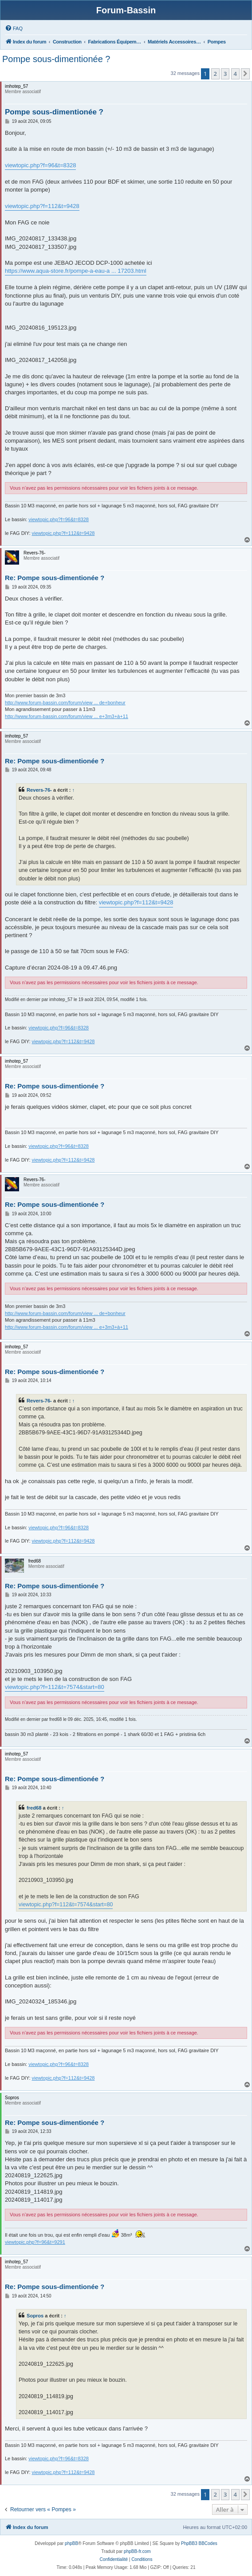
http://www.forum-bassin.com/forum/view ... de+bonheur (65, 702)
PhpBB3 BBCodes (199, 2543)
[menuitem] (14, 28)
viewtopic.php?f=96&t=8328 (40, 165)
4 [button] (235, 74)
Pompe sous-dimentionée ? (56, 59)
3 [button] (225, 74)
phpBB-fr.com (137, 2551)
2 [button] (215, 74)
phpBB (71, 2543)
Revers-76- (39, 790)
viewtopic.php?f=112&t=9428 (42, 206)
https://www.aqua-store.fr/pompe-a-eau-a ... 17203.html (75, 270)
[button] (245, 73)
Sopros (35, 2315)
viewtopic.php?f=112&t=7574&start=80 (54, 1687)
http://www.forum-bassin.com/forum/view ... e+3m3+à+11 (66, 716)
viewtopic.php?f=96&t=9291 (35, 2242)
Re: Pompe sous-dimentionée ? (54, 577)
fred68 (34, 1807)
